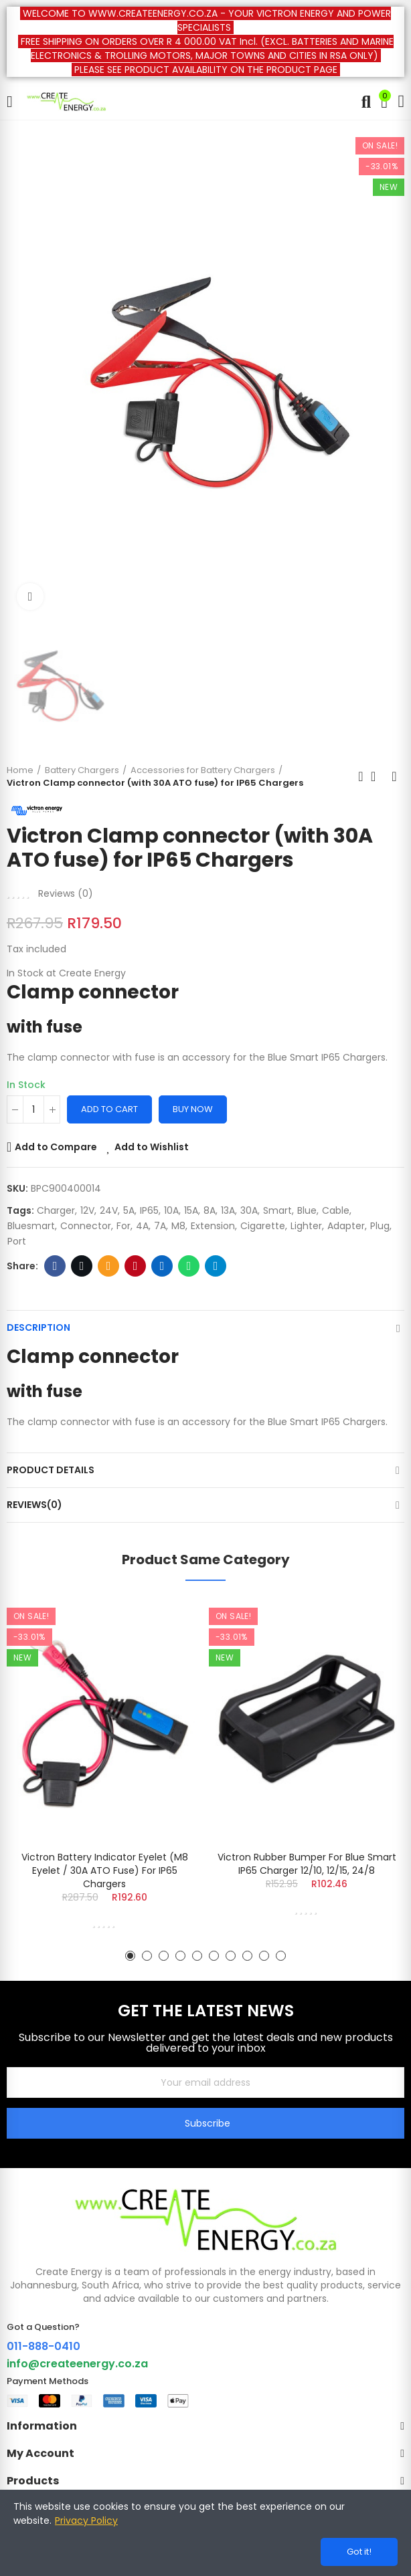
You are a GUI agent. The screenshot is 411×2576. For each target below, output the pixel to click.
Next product (394, 776)
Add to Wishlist (151, 1147)
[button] (130, 1956)
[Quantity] (33, 1109)
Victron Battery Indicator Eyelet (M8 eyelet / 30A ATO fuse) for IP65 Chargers (104, 1870)
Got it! (359, 2551)
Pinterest (135, 1266)
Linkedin (162, 1266)
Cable (335, 1210)
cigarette (262, 1225)
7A (160, 1225)
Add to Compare (56, 1147)
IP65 (149, 1210)
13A (228, 1210)
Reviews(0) (34, 1504)
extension (213, 1225)
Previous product (361, 776)
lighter (306, 1225)
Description (38, 1327)
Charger (56, 1210)
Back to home (377, 776)
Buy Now (193, 1109)
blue (307, 1210)
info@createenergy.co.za (77, 2363)
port (16, 1241)
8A (209, 1210)
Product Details (50, 1470)
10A (171, 1210)
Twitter (82, 1266)
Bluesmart (31, 1225)
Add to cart (109, 1109)
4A (142, 1225)
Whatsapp (189, 1266)
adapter (346, 1225)
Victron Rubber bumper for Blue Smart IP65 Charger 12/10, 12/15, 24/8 (307, 1863)
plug (380, 1225)
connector (85, 1225)
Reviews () (65, 893)
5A (129, 1210)
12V (87, 1210)
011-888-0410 (43, 2346)
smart (277, 1210)
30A (249, 1210)
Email (108, 1266)
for (123, 1225)
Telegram (216, 1266)
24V (109, 1210)
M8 (178, 1225)
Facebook (55, 1266)
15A (191, 1210)
